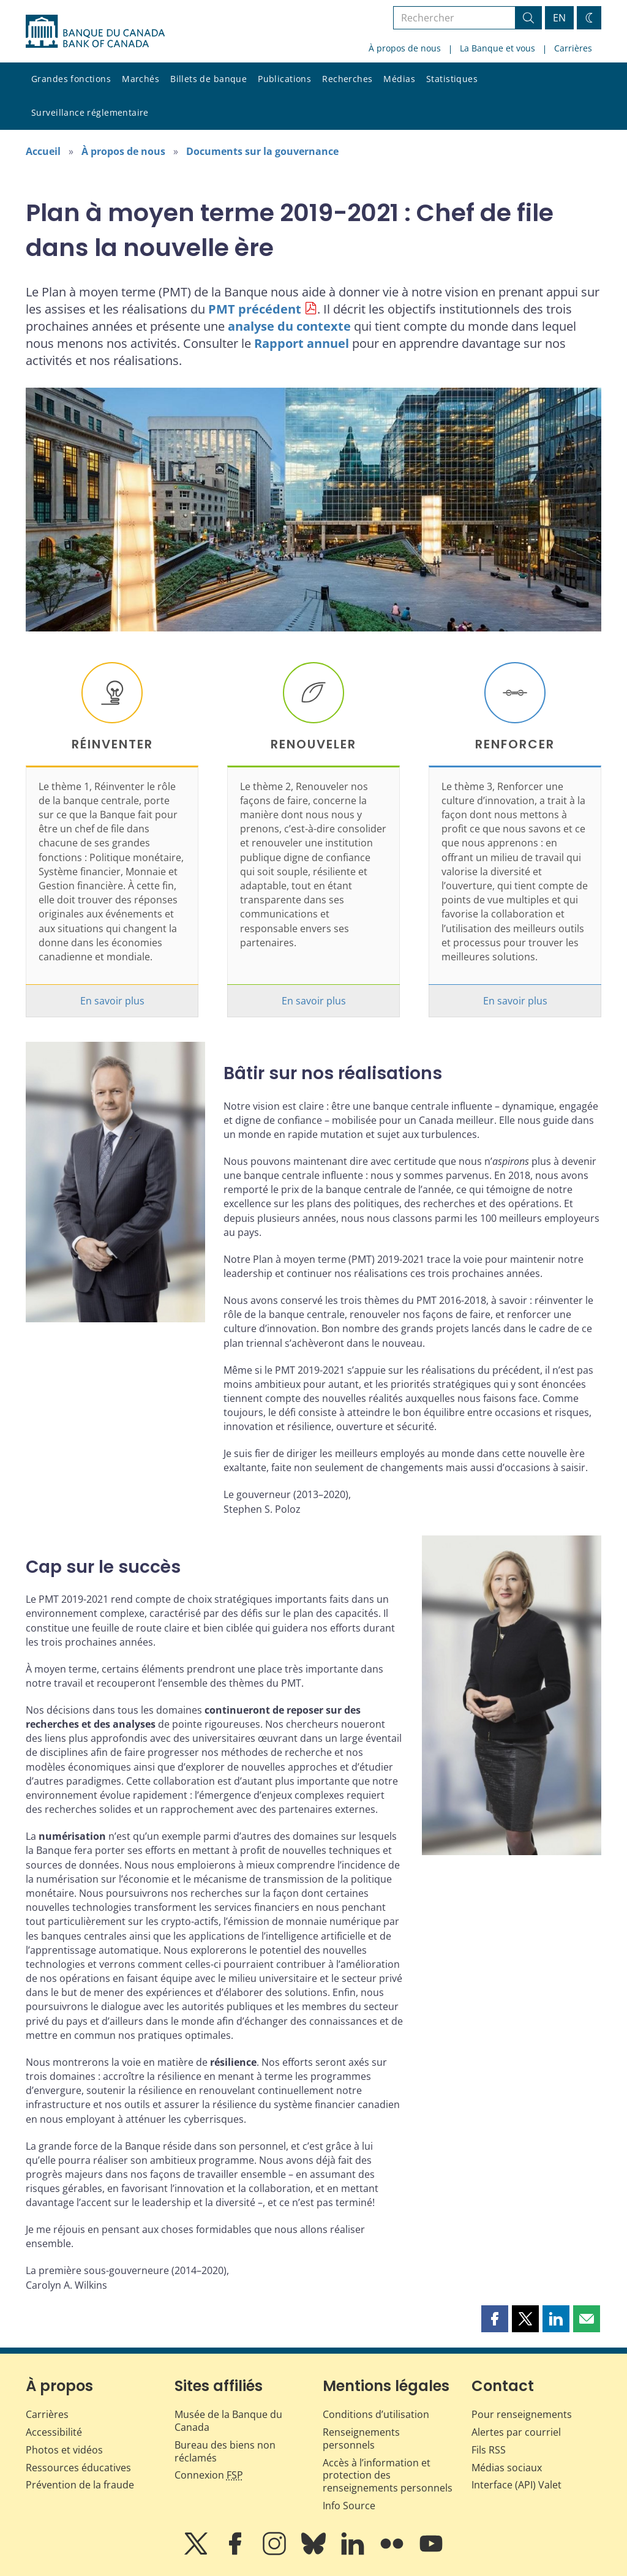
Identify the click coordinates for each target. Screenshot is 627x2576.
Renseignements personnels (361, 2438)
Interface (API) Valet (516, 2484)
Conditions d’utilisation (376, 2414)
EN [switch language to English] (559, 17)
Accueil (43, 151)
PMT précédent (254, 309)
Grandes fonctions (71, 79)
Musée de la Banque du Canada (228, 2421)
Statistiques (452, 79)
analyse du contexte (289, 326)
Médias (399, 79)
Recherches (347, 79)
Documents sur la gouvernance (262, 151)
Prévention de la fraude (80, 2484)
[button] (494, 2318)
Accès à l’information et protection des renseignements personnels (387, 2475)
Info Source (349, 2505)
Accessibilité (54, 2432)
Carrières (573, 48)
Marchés (140, 79)
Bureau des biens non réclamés (225, 2451)
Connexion (209, 2475)
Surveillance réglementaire (90, 112)
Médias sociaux (506, 2467)
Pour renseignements (521, 2414)
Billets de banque (208, 79)
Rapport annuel (301, 343)
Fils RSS (488, 2450)
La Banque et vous (497, 48)
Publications (284, 79)
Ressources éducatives (78, 2467)
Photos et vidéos (64, 2450)
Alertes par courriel (516, 2432)
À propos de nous (405, 48)
